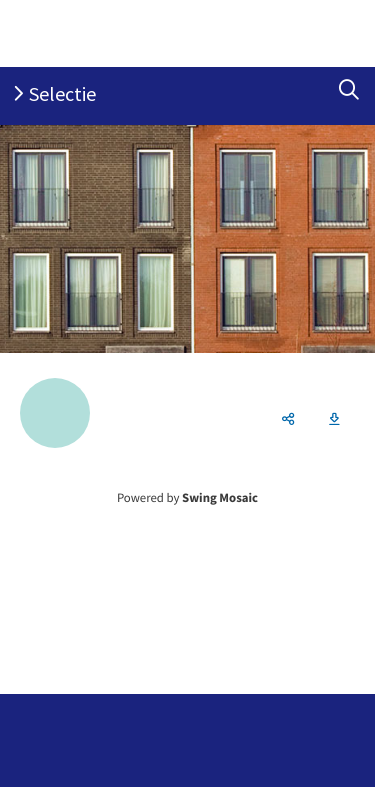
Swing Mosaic (220, 498)
